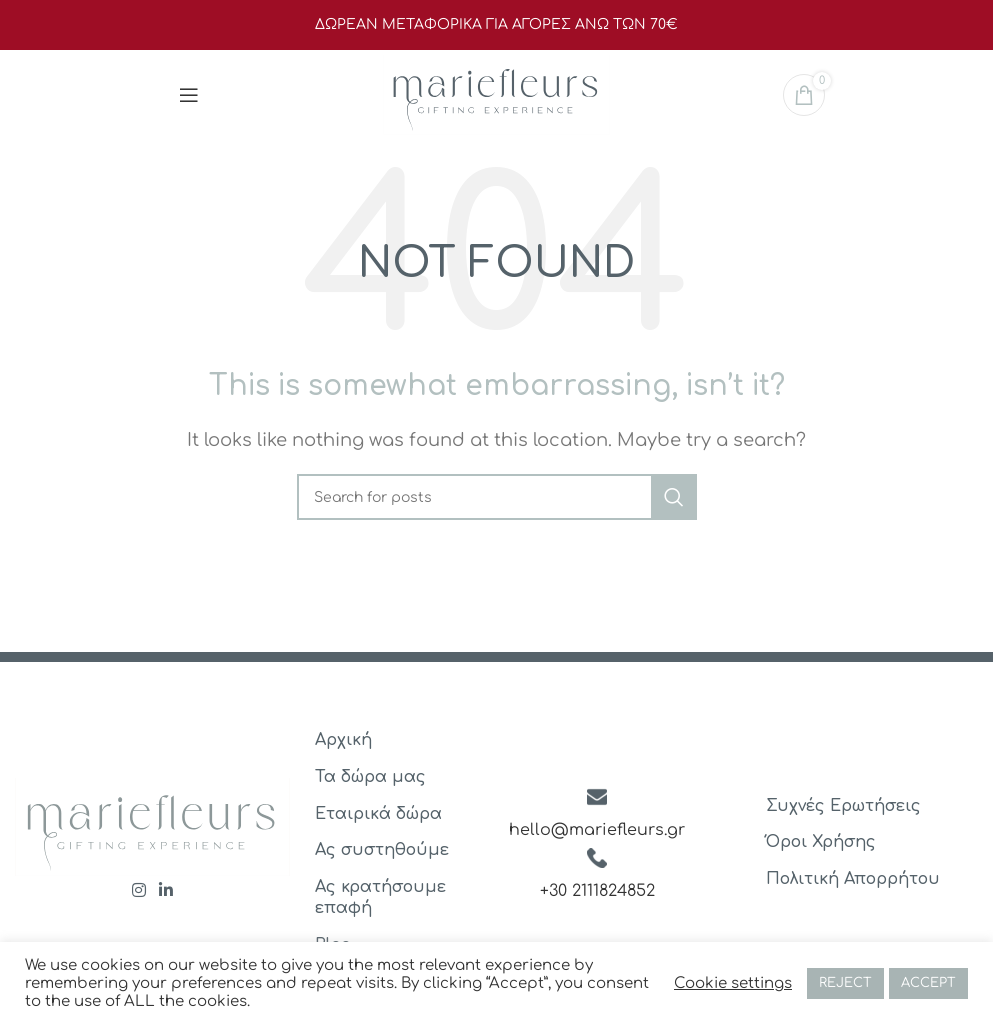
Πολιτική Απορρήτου (853, 879)
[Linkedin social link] (166, 891)
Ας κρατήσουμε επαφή (380, 897)
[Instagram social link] (138, 891)
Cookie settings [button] (733, 983)
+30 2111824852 (597, 891)
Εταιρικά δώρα (378, 814)
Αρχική (343, 740)
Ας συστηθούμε (382, 850)
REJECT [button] (845, 983)
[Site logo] (496, 94)
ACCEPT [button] (928, 983)
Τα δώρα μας (370, 777)
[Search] (497, 497)
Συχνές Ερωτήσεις (843, 806)
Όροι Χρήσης (821, 842)
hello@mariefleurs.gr (597, 830)
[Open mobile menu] (189, 95)
